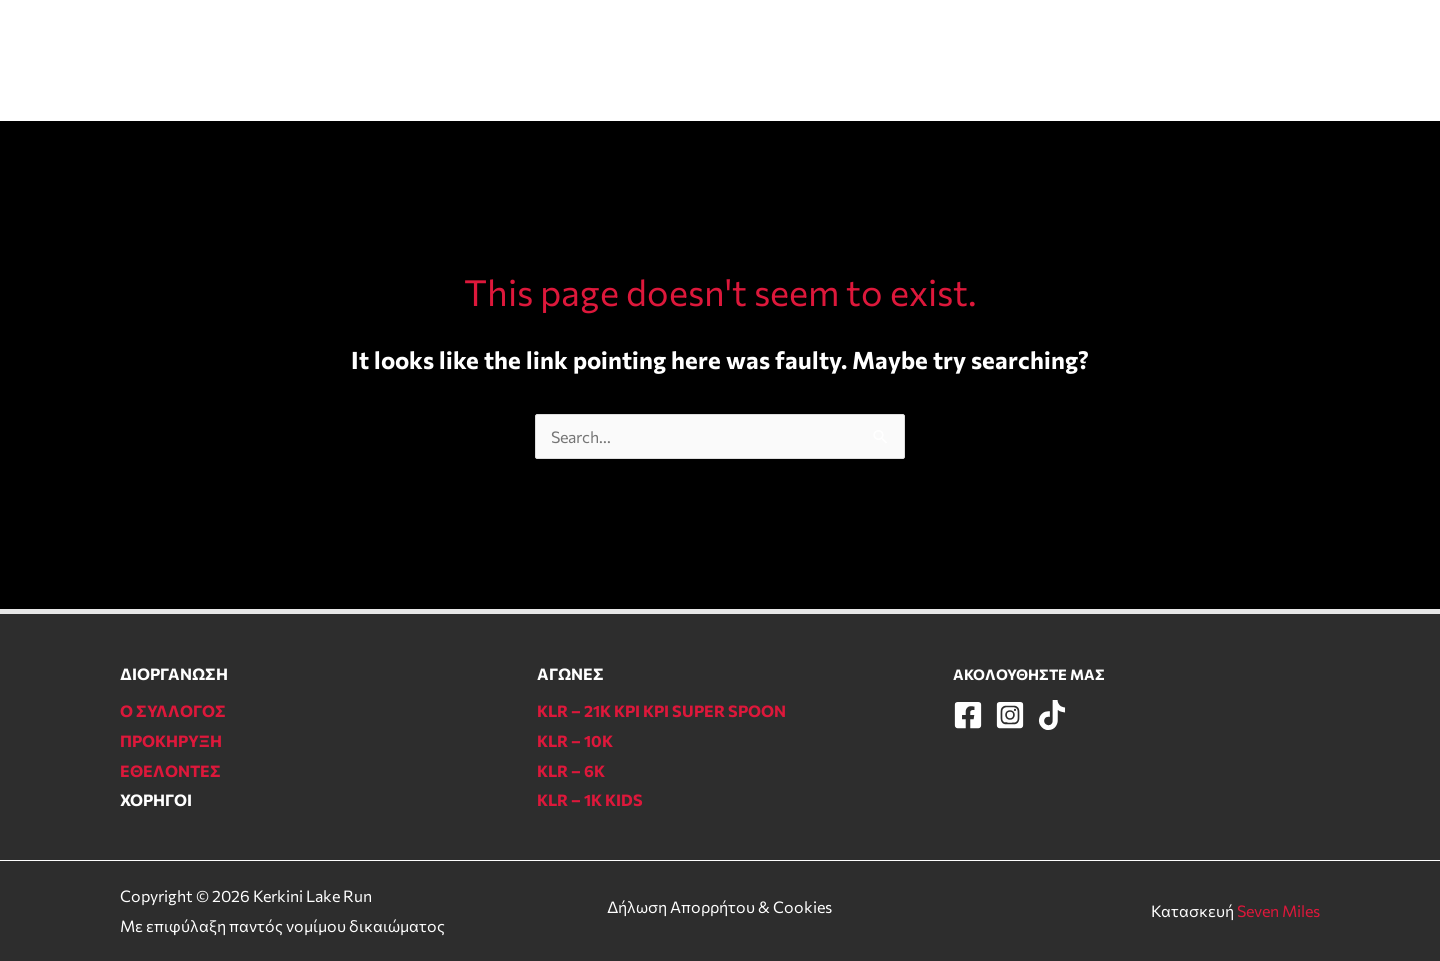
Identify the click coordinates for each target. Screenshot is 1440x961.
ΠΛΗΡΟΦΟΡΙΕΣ (692, 59)
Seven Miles (1278, 910)
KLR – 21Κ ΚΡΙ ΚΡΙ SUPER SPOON (661, 710)
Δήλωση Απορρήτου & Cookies (719, 906)
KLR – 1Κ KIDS (590, 799)
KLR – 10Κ (575, 740)
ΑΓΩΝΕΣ (545, 59)
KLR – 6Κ (571, 770)
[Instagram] (1270, 62)
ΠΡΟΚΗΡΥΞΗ (171, 740)
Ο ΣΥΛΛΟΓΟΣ (991, 59)
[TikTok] (1307, 62)
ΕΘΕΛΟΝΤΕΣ (855, 59)
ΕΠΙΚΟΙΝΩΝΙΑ (1130, 59)
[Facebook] (1233, 62)
